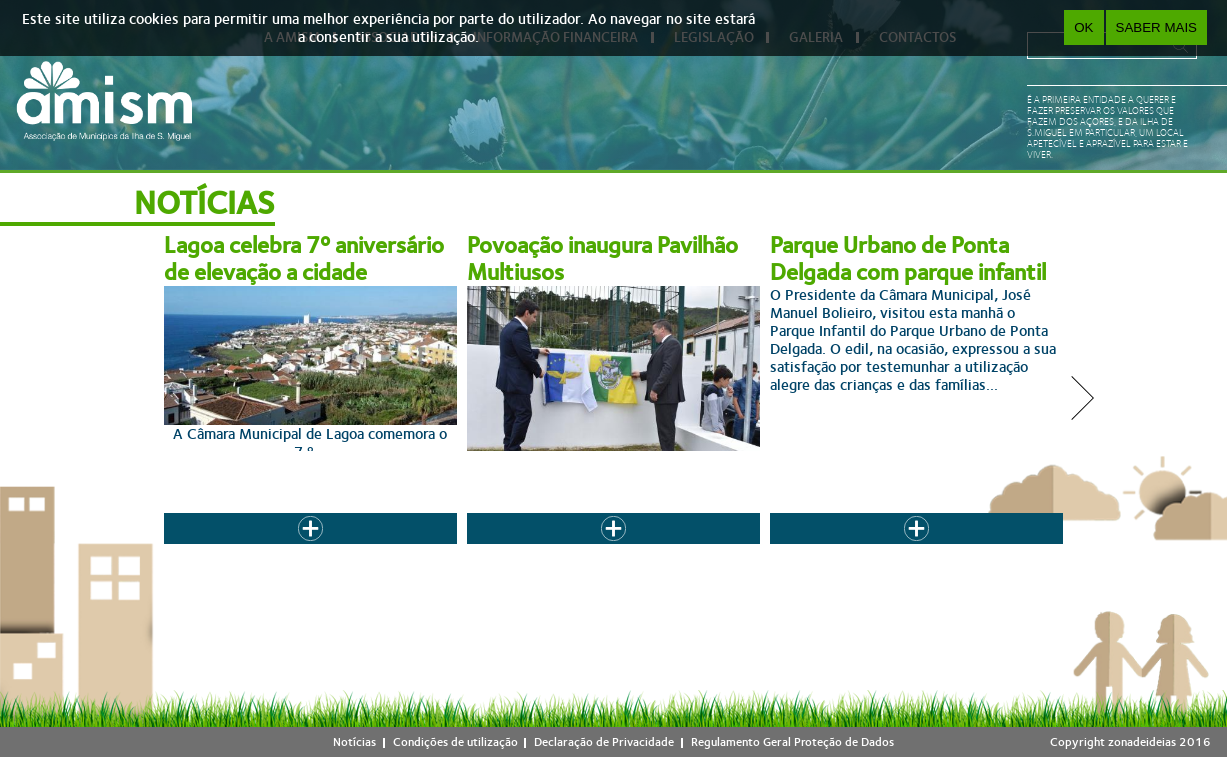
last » (910, 550)
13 (763, 550)
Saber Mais (1156, 27)
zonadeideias (1142, 742)
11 (685, 550)
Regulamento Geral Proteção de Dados (792, 742)
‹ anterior (393, 550)
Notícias (354, 742)
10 (646, 550)
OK (1083, 27)
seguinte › (851, 550)
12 (724, 550)
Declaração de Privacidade (604, 742)
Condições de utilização (455, 742)
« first (333, 550)
